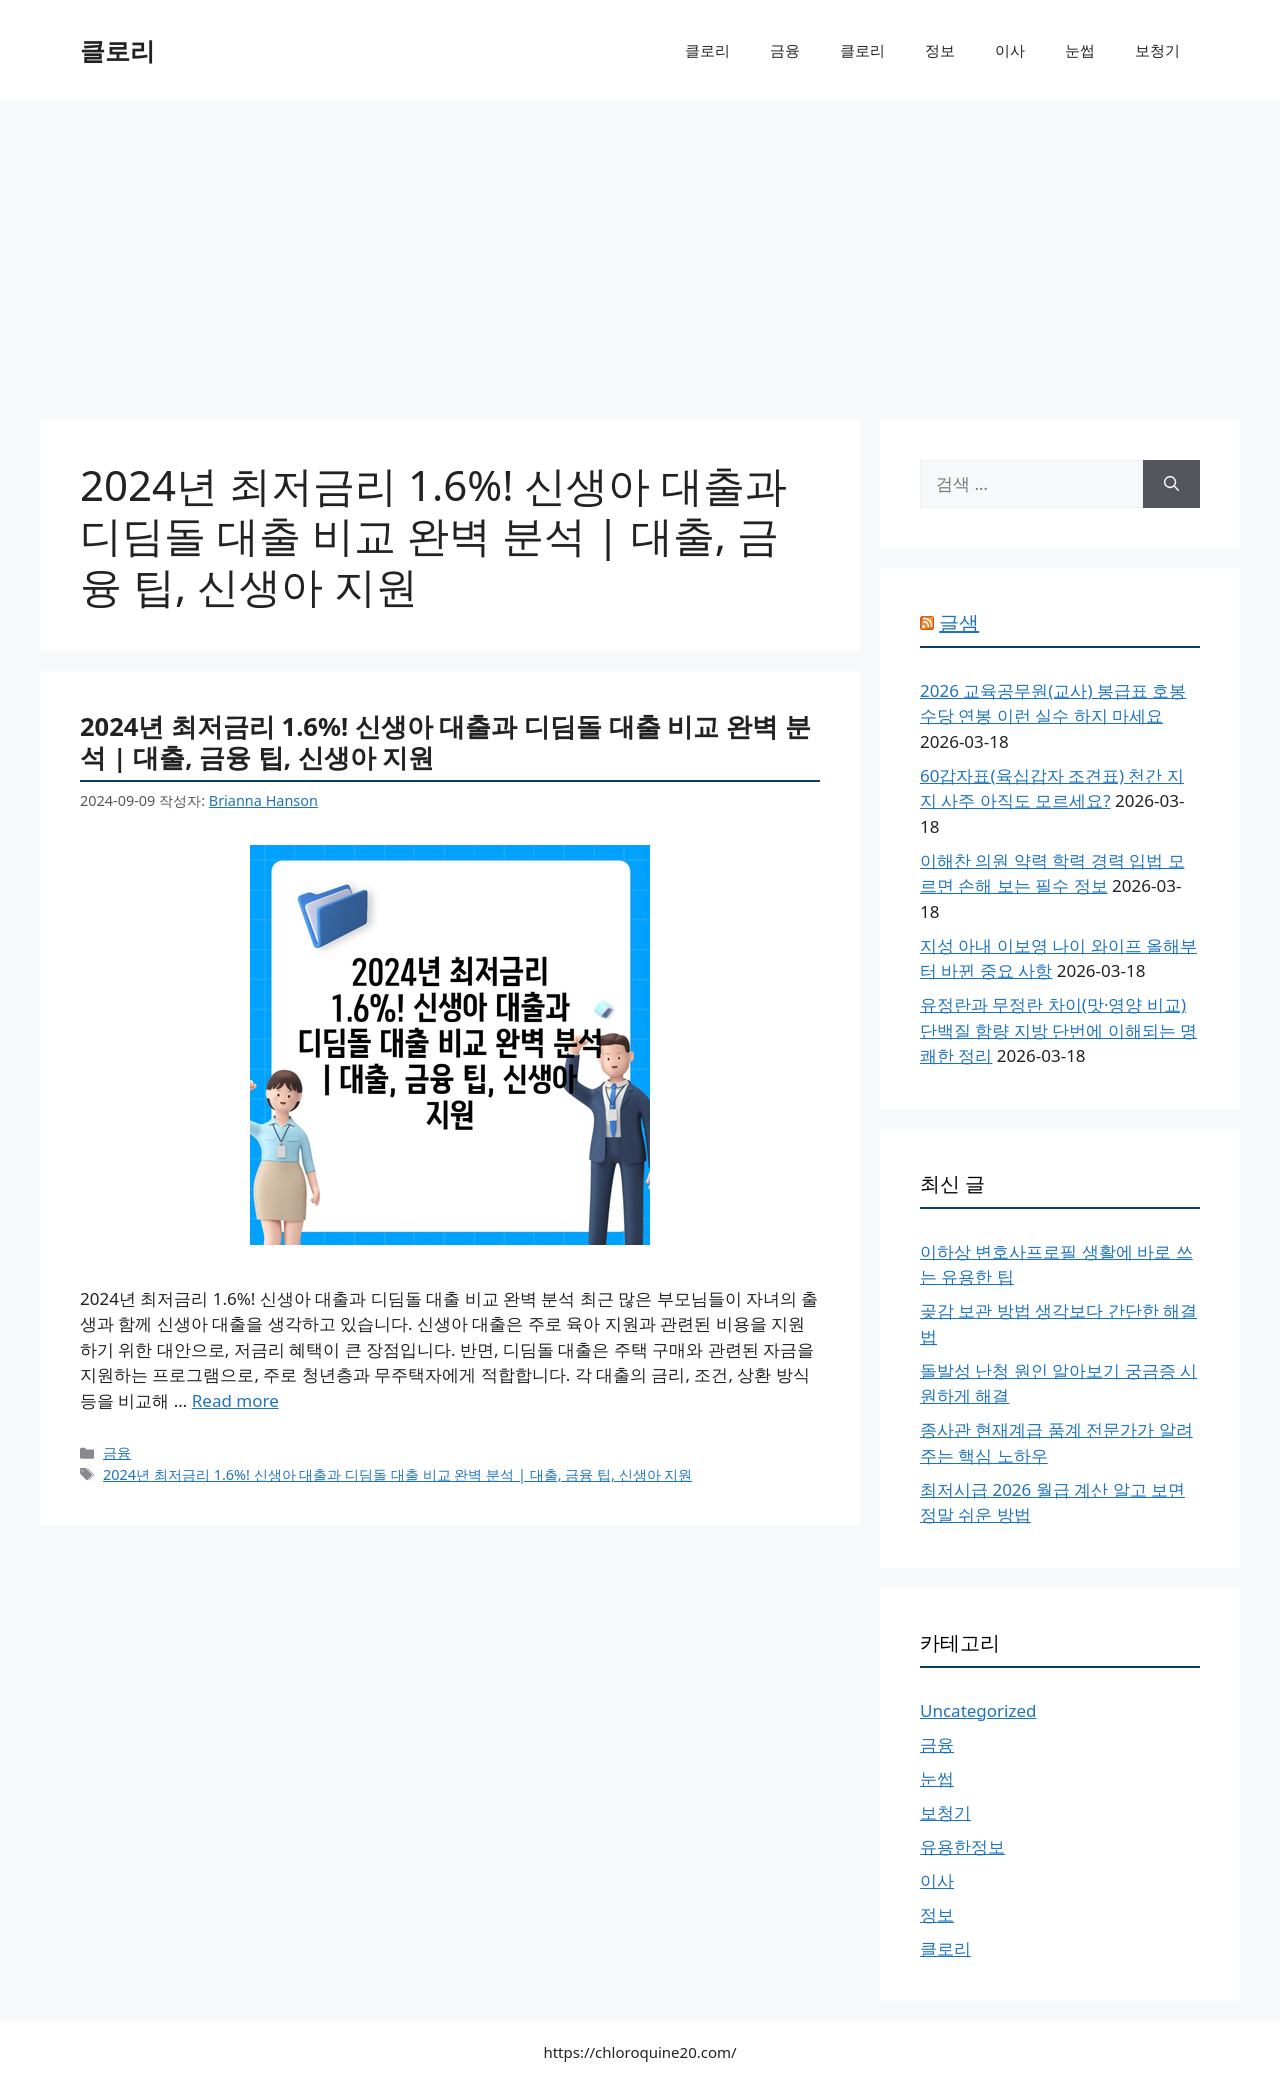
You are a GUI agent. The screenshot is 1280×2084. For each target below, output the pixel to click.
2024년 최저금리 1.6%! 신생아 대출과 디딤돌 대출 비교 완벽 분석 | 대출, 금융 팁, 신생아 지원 (445, 741)
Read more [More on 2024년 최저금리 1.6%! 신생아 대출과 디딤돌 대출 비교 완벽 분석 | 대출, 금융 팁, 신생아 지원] (235, 1400)
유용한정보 (962, 1846)
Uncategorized (978, 1710)
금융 (785, 50)
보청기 (1157, 50)
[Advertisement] (640, 250)
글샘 (959, 622)
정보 (940, 50)
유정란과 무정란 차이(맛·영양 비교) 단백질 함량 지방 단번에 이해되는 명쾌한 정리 (1058, 1030)
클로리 (117, 50)
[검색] (1171, 484)
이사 (1010, 50)
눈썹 (1080, 50)
